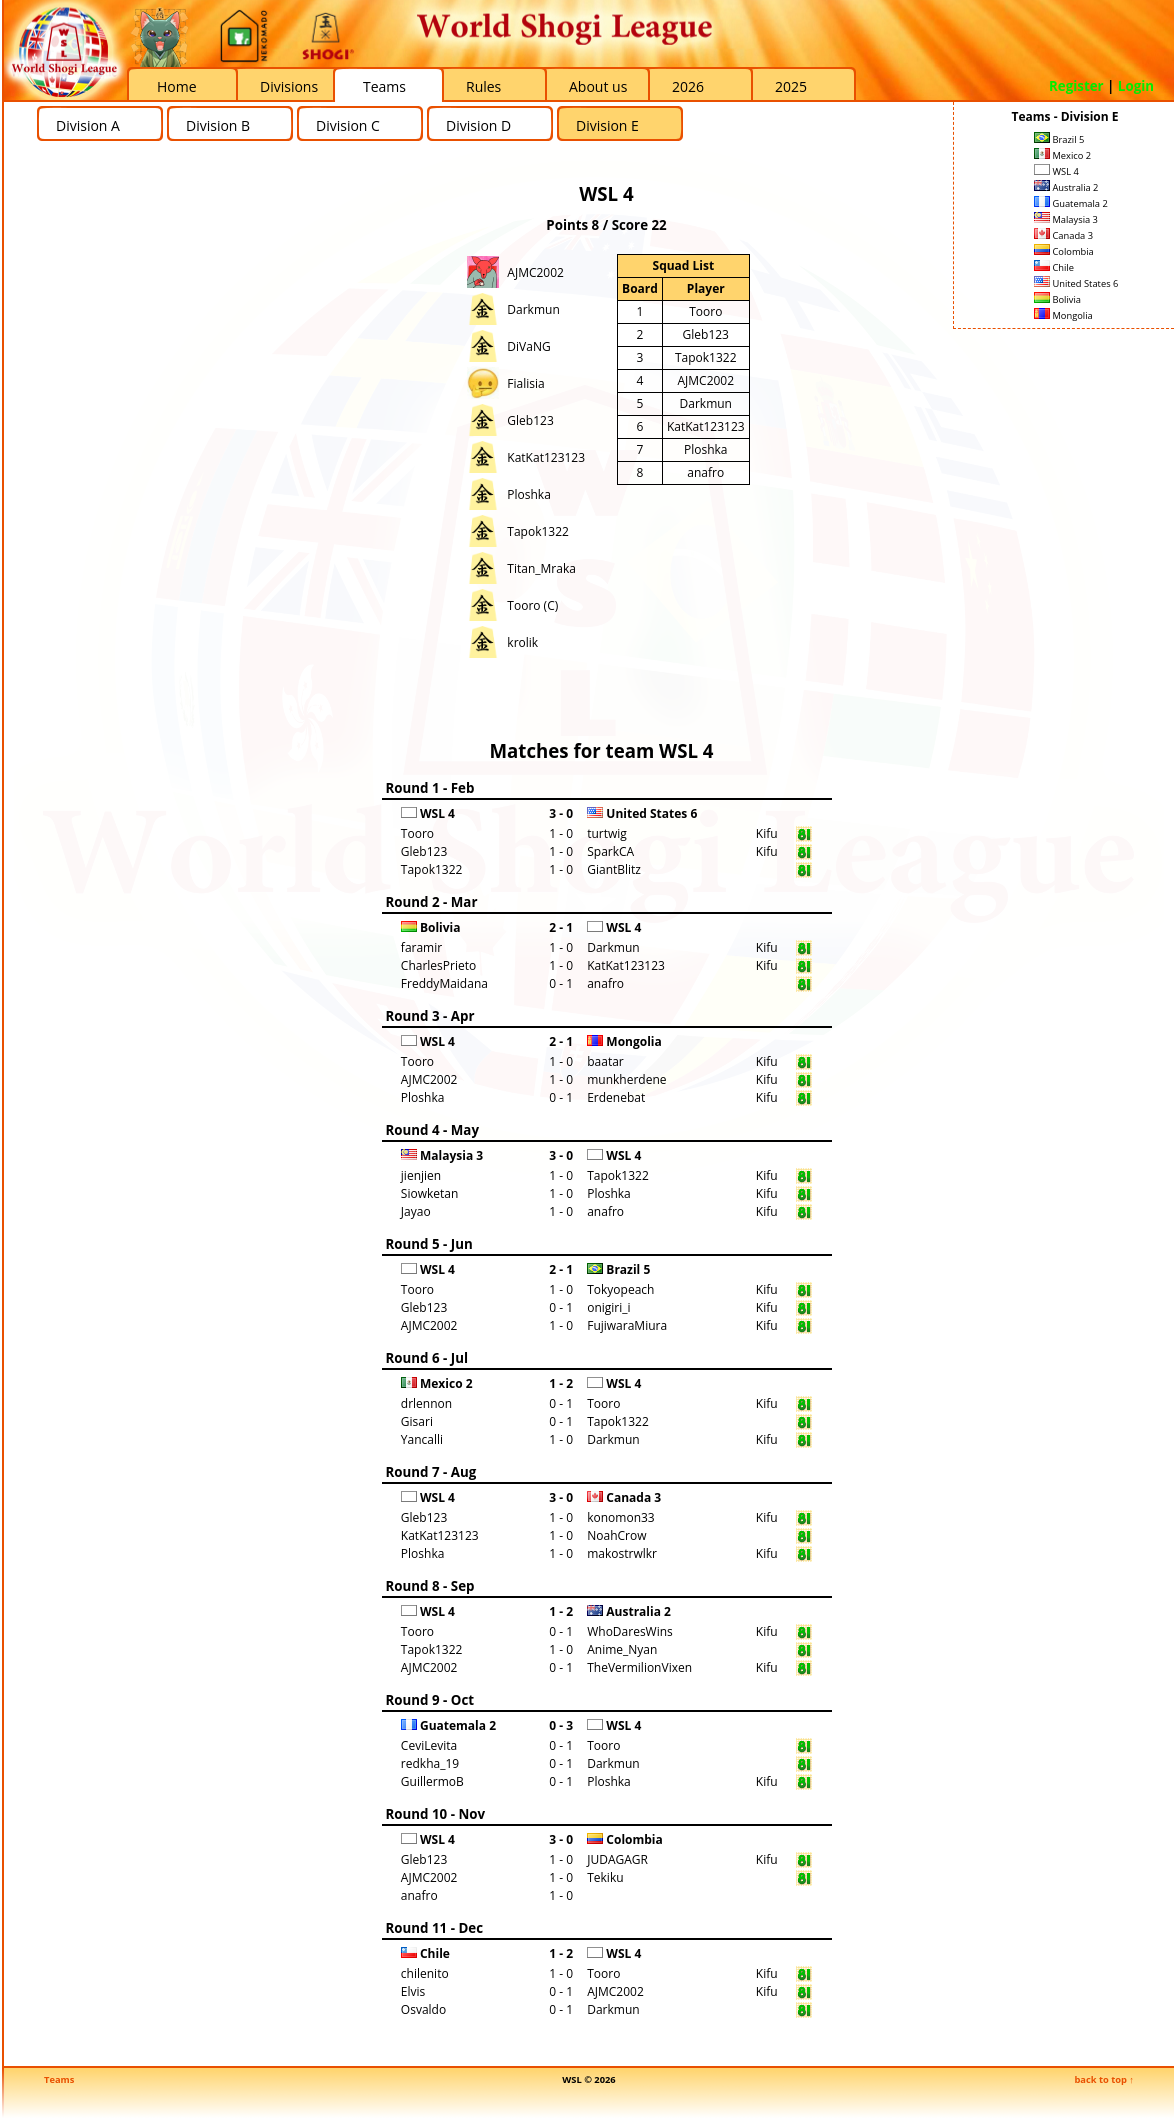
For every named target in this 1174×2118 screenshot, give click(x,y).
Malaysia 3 (1066, 219)
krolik (522, 642)
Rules (483, 86)
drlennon (426, 1403)
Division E (607, 125)
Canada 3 (1063, 235)
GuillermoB (432, 1781)
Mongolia (1063, 315)
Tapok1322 (538, 531)
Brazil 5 (1059, 139)
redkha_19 (430, 1763)
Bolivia (1057, 299)
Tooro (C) (532, 605)
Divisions (289, 86)
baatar (605, 1061)
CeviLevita (429, 1745)
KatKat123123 (546, 457)
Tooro (705, 311)
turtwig (607, 833)
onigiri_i (608, 1307)
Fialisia (525, 383)
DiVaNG (528, 346)
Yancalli (422, 1439)
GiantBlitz (614, 869)
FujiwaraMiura (627, 1325)
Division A (88, 125)
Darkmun (533, 309)
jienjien (421, 1175)
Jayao (416, 1211)
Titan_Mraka (541, 568)
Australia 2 (1066, 187)
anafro (705, 472)
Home (177, 86)
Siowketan (429, 1193)
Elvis (413, 1991)
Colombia (1064, 251)
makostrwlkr (622, 1553)
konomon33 (621, 1517)
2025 (791, 86)
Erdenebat (616, 1097)
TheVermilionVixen (639, 1667)
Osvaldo (423, 2009)
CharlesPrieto (438, 965)
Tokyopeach (620, 1289)
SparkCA (610, 851)
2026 (688, 86)
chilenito (425, 1973)
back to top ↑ (1104, 2079)
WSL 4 (1056, 171)
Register (1076, 86)
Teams (384, 86)
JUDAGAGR (617, 1859)
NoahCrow (616, 1535)
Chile (1054, 267)
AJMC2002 (535, 272)
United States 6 (1076, 283)
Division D (478, 125)
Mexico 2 (1062, 155)
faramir (421, 947)
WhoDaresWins (630, 1631)
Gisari (417, 1421)
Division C (348, 125)
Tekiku (605, 1877)
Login (1136, 86)
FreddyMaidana (444, 983)
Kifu (767, 833)
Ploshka (529, 494)
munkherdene (626, 1079)
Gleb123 (530, 420)
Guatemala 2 (1071, 203)
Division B (218, 125)
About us (598, 86)
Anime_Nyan (622, 1649)
